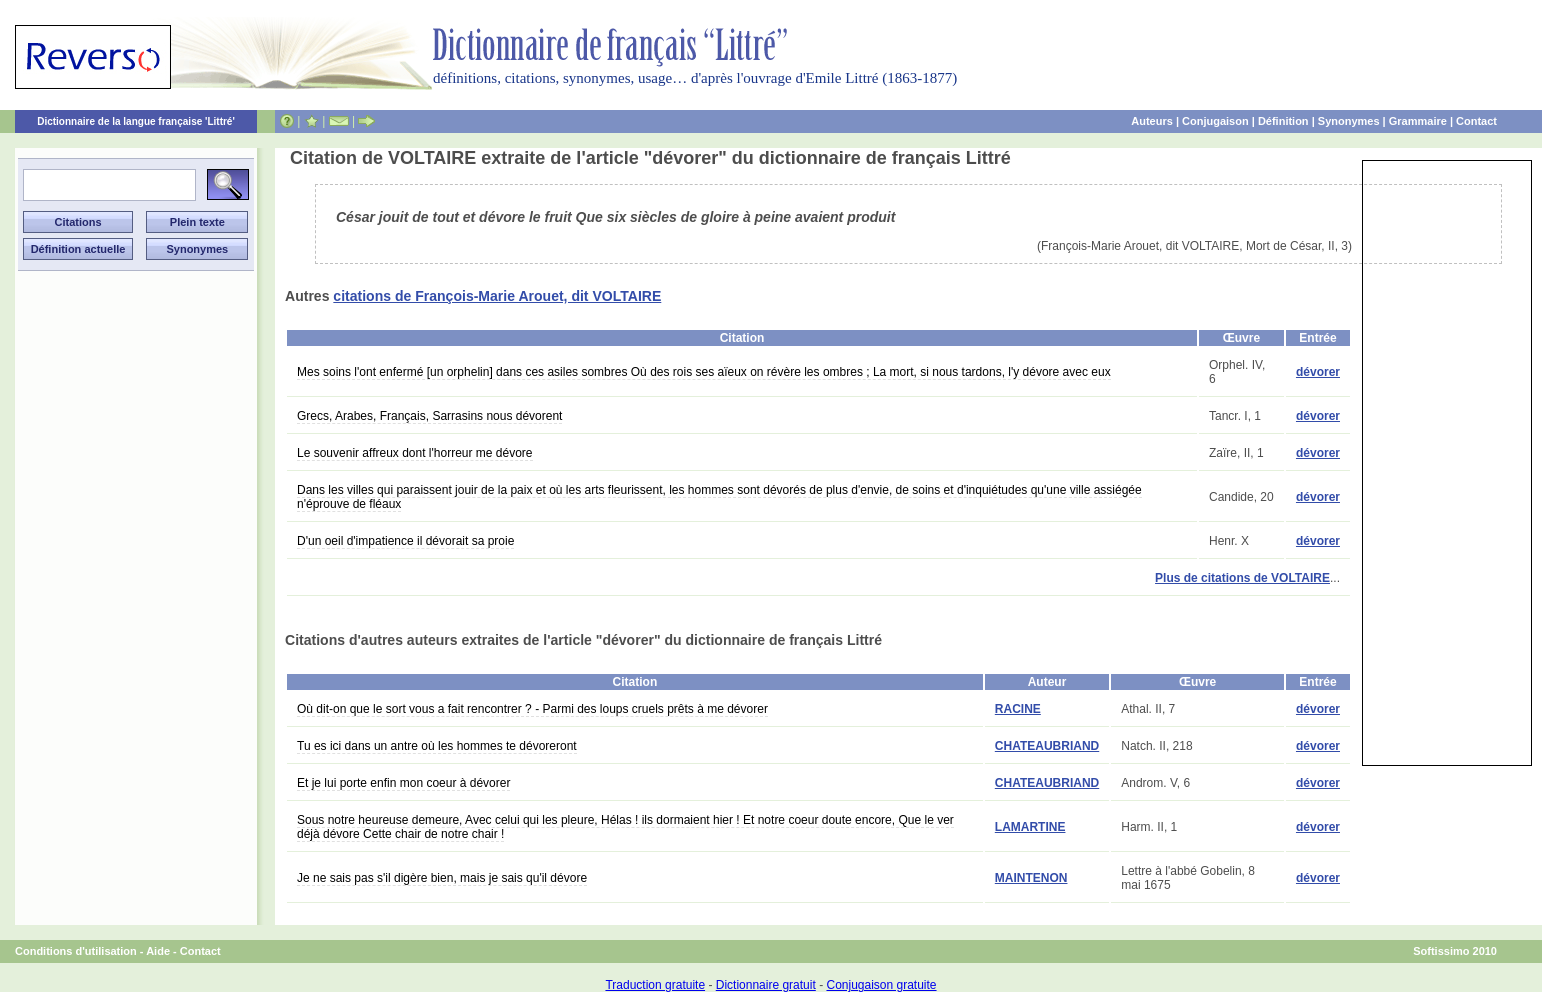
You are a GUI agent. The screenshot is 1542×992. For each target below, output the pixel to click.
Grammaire (1418, 121)
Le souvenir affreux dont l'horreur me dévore (415, 453)
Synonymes (1349, 121)
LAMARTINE (1030, 827)
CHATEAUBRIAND (1047, 746)
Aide (158, 951)
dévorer (1318, 372)
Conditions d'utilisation (76, 951)
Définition (1283, 121)
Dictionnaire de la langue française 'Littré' (136, 121)
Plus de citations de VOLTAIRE (1242, 578)
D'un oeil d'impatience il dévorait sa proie (405, 541)
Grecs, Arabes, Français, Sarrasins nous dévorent (429, 416)
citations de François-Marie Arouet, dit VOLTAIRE (497, 296)
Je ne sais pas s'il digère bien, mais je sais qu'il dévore (442, 878)
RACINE (1018, 709)
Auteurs (1152, 121)
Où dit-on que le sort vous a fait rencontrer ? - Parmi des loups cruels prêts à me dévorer (532, 709)
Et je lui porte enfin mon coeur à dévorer (403, 783)
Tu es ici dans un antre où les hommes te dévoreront (437, 746)
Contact (1476, 121)
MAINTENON (1031, 878)
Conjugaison (1215, 121)
